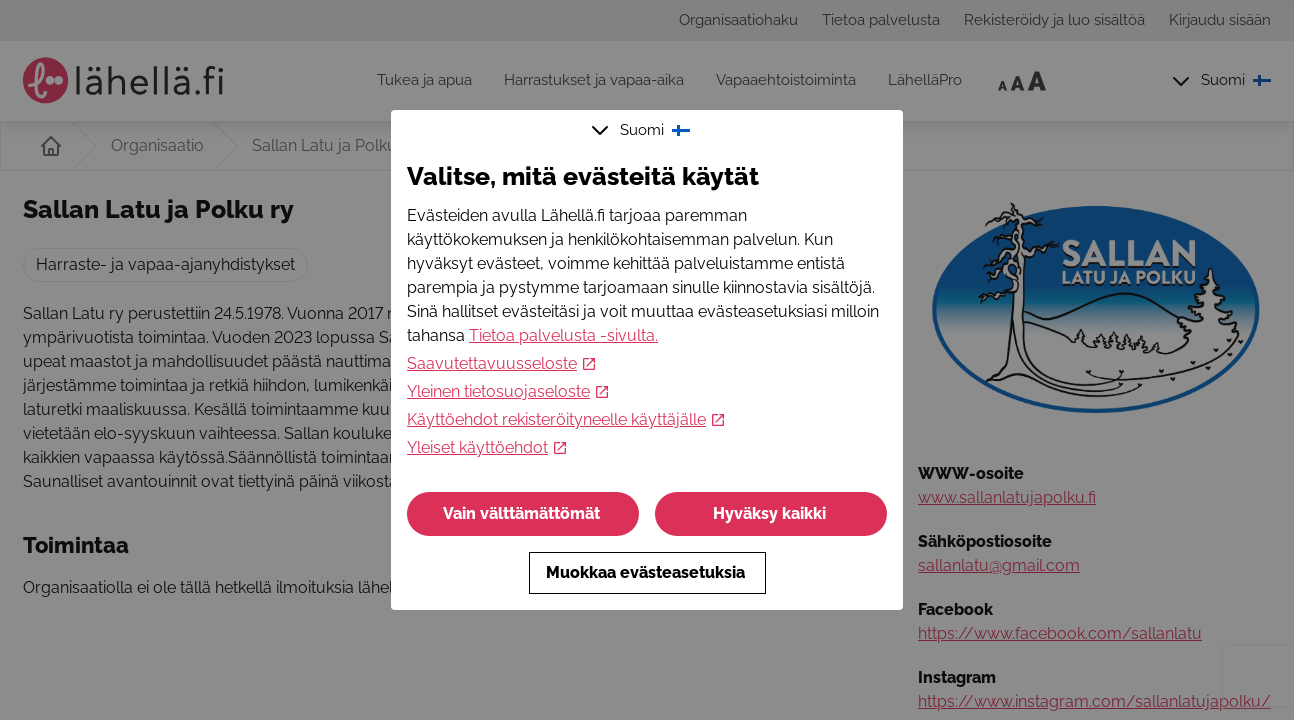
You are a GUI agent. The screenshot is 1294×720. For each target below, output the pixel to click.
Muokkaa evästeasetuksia (647, 572)
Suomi (643, 130)
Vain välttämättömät (523, 513)
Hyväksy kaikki (771, 513)
